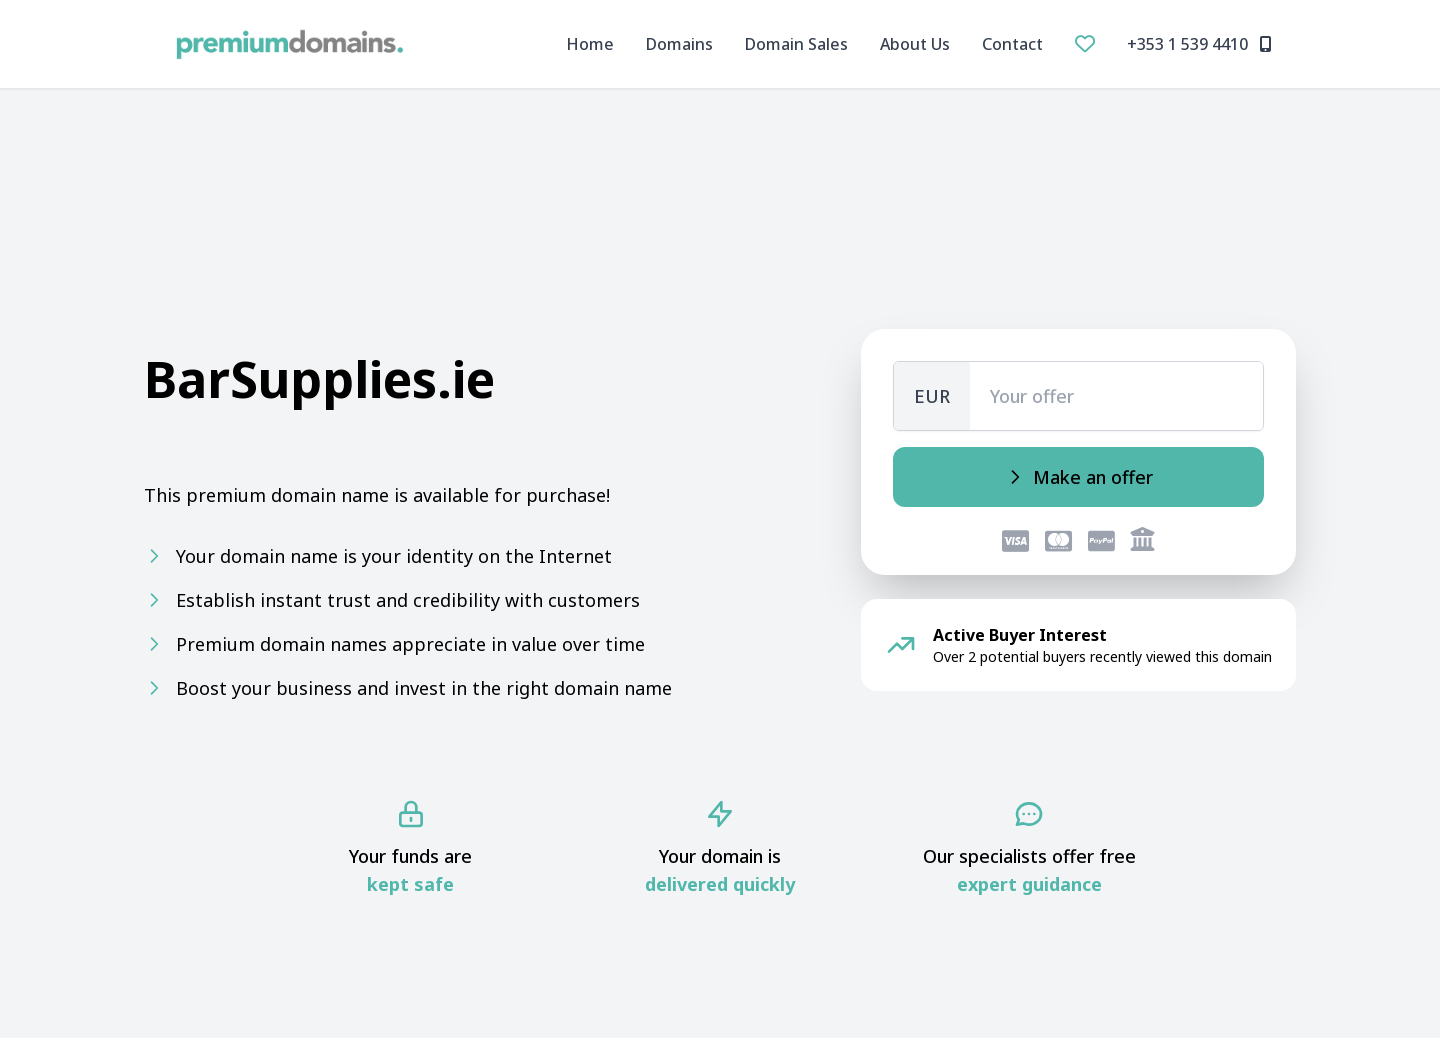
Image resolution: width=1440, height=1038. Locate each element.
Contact (1012, 44)
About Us (915, 44)
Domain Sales (796, 44)
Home (590, 44)
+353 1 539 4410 (1199, 44)
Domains (679, 44)
